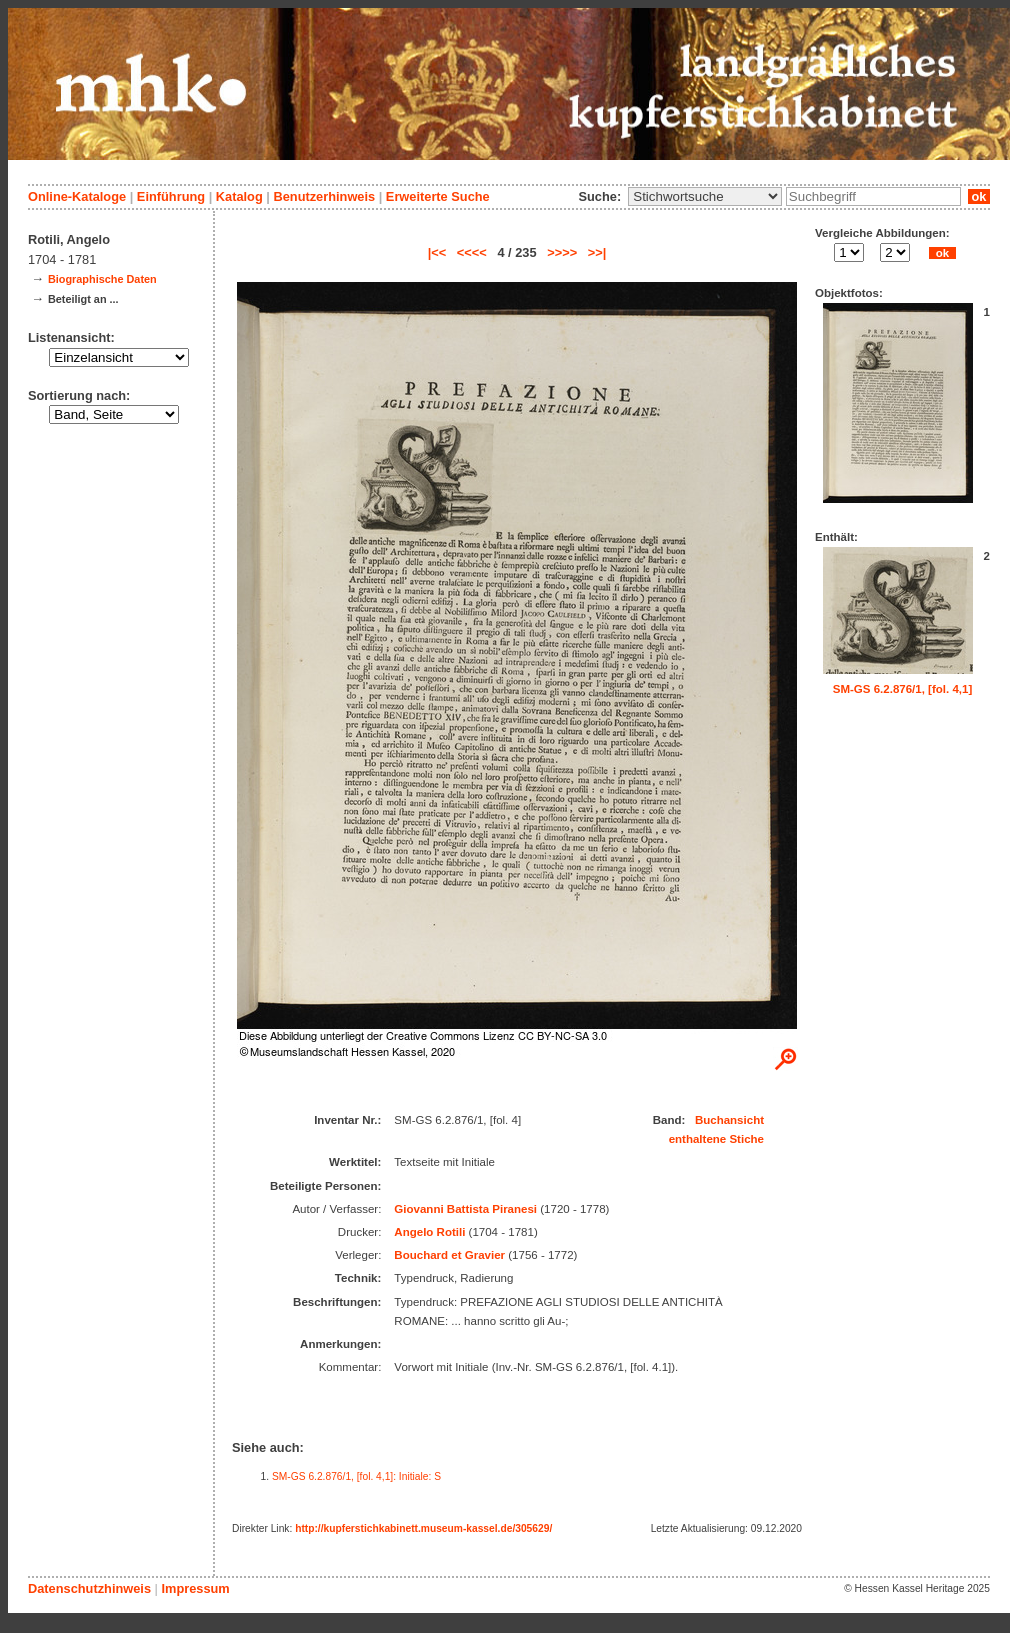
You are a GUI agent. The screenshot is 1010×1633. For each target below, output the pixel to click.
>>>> (562, 252)
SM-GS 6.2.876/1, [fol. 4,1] (903, 689)
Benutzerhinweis (324, 196)
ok (979, 196)
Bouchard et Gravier (449, 1255)
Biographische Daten (102, 279)
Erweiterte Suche (438, 196)
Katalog (239, 196)
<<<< (472, 252)
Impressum (195, 1588)
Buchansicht (729, 1120)
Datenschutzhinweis (89, 1588)
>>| (597, 252)
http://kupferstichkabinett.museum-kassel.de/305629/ (423, 1528)
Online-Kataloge (77, 196)
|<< (437, 252)
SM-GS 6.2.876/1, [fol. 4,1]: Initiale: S (356, 1476)
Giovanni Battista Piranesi (465, 1209)
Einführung (171, 196)
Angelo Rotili (429, 1232)
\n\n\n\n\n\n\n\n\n (705, 196)
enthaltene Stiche (716, 1139)
